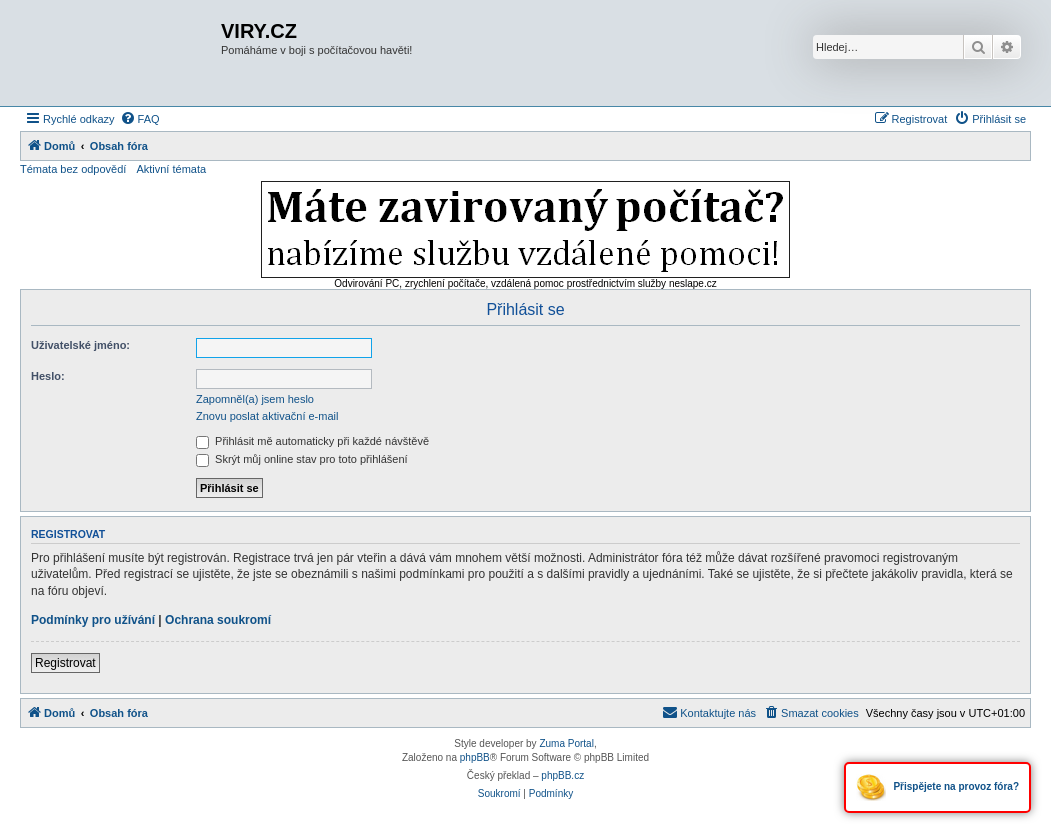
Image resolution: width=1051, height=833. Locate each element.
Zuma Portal (566, 743)
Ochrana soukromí (218, 620)
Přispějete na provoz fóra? (937, 787)
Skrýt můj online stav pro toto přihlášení (302, 459)
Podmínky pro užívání (93, 620)
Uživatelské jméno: (80, 345)
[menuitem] (140, 119)
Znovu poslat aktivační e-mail (267, 416)
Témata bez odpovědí (73, 169)
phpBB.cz (562, 775)
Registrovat (65, 663)
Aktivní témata (171, 169)
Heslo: (48, 376)
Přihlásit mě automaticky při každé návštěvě (312, 441)
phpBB (475, 757)
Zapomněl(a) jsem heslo (255, 399)
